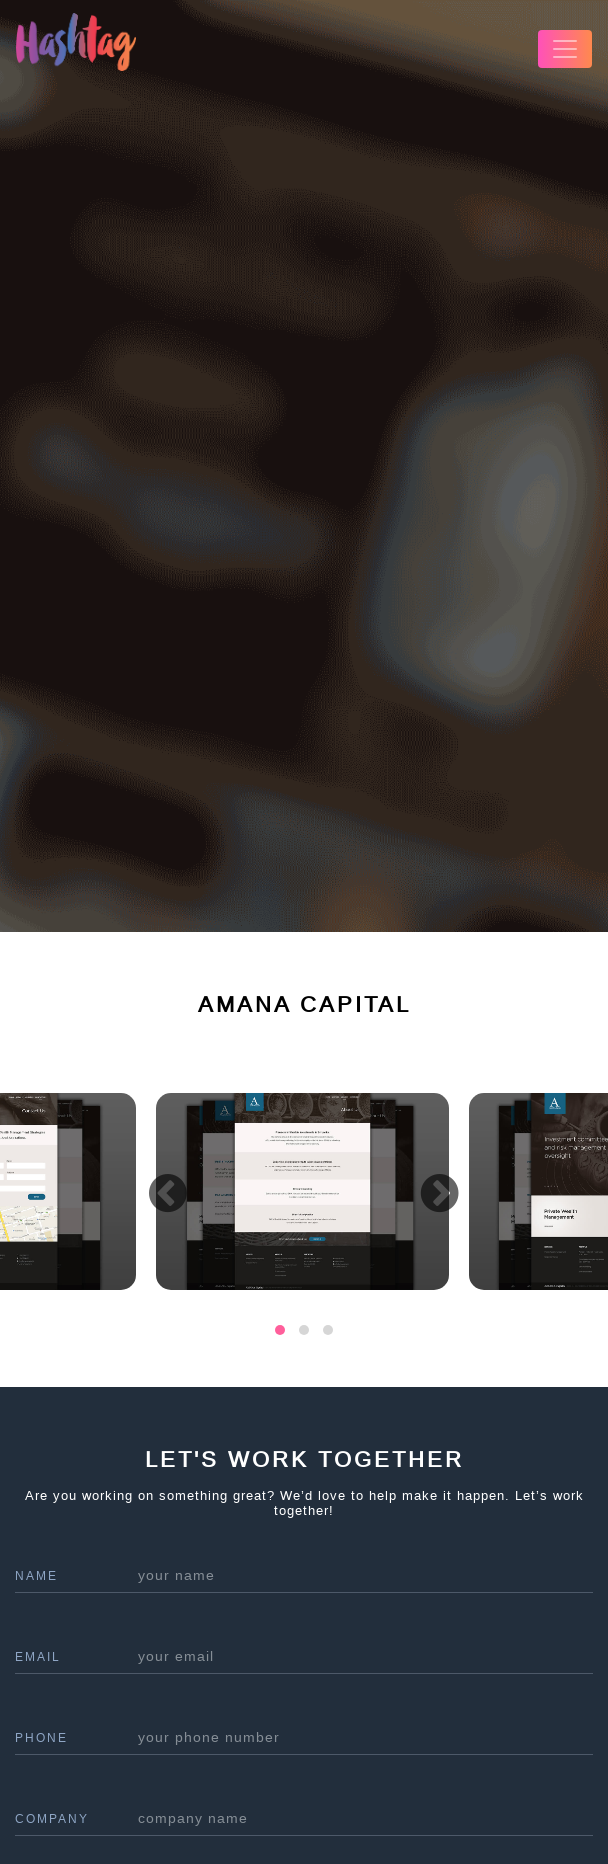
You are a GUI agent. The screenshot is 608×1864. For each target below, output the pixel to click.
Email (38, 1657)
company (52, 1819)
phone (41, 1738)
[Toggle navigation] (565, 49)
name (36, 1576)
